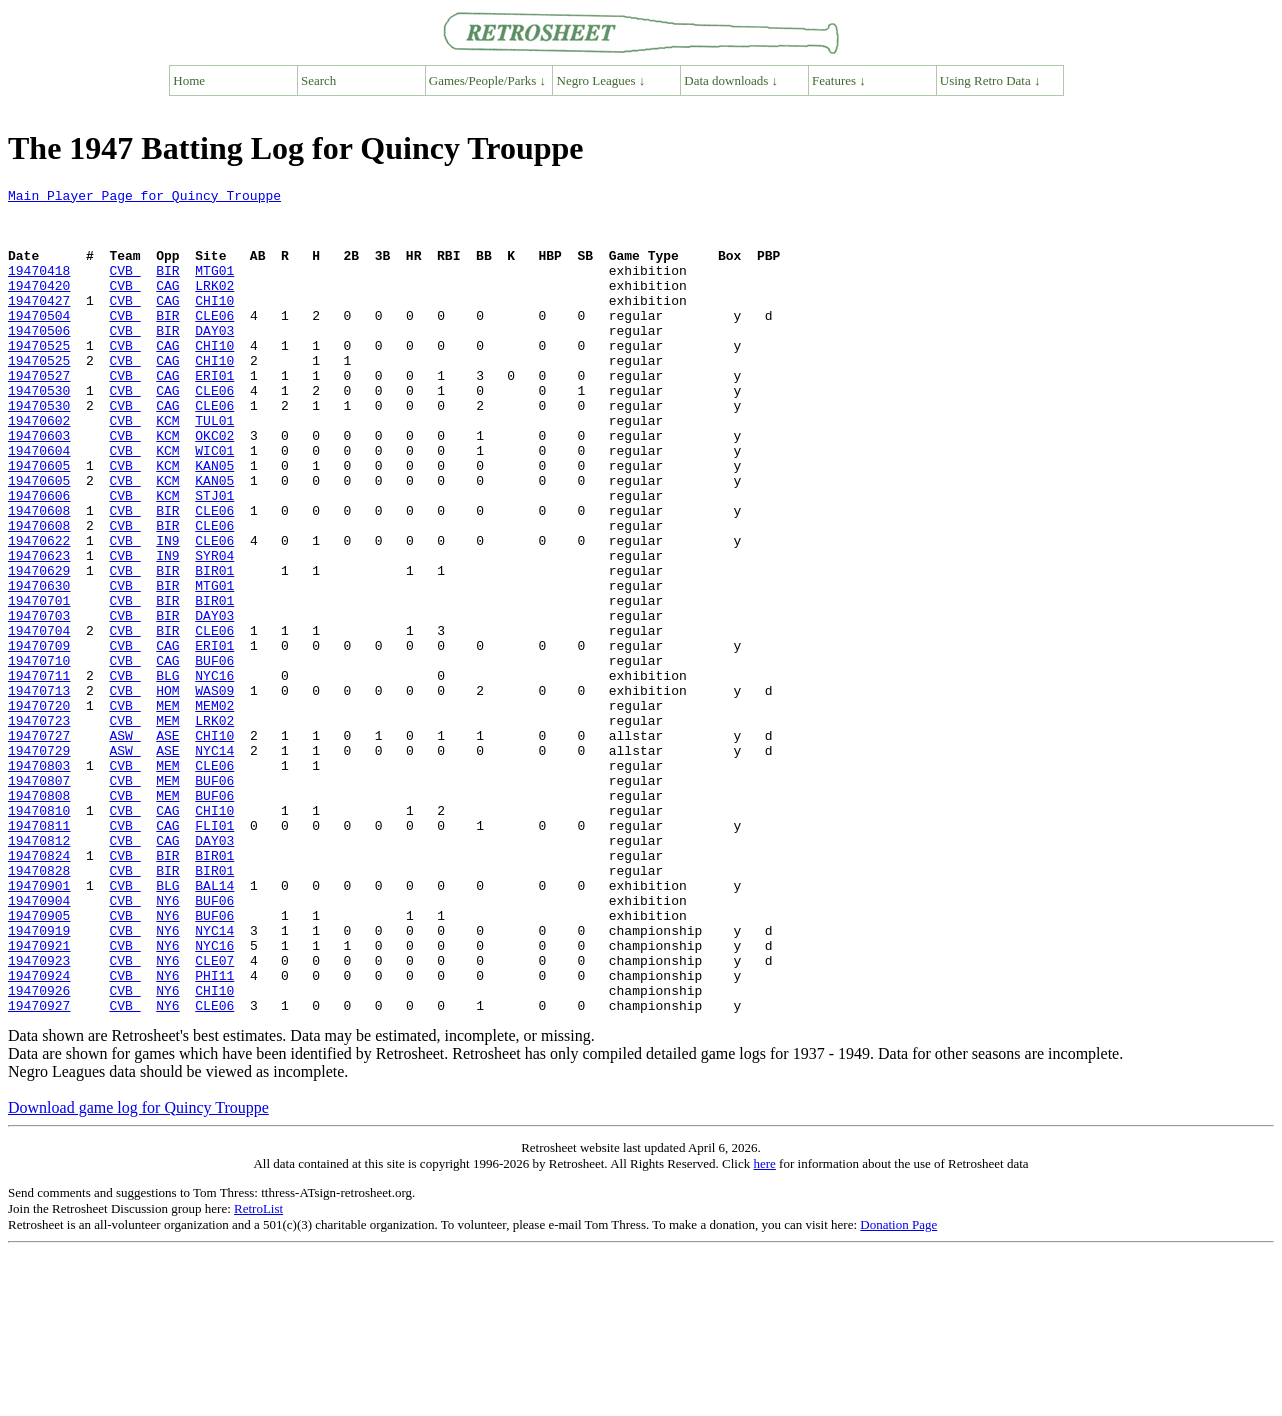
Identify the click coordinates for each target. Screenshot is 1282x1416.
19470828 (39, 1008)
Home (189, 80)
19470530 (39, 432)
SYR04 (214, 630)
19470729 (39, 864)
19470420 (39, 306)
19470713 (39, 792)
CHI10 (214, 324)
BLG (167, 774)
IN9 (167, 612)
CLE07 (214, 1116)
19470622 (39, 612)
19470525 (39, 378)
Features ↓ (839, 80)
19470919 (39, 1080)
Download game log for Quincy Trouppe (138, 1272)
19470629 (39, 648)
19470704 (39, 720)
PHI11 (214, 1134)
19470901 (39, 1026)
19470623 (39, 630)
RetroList (258, 1373)
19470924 (39, 1134)
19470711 (39, 774)
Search (318, 80)
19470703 (39, 702)
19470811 (39, 954)
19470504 (39, 342)
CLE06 (214, 342)
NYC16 (214, 774)
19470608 (39, 576)
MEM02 (214, 810)
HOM (167, 792)
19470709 (39, 738)
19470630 (39, 666)
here (764, 1328)
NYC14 (214, 864)
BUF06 (214, 756)
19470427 (39, 324)
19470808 (39, 918)
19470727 (39, 846)
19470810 (39, 936)
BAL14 (214, 1026)
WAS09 (214, 792)
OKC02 (214, 486)
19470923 (39, 1116)
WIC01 (214, 504)
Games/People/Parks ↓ (487, 80)
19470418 (39, 288)
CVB (124, 288)
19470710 (39, 756)
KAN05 (214, 522)
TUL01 (214, 468)
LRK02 (214, 306)
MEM (167, 810)
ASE (167, 846)
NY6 (167, 1044)
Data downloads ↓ (731, 80)
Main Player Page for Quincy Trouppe (144, 198)
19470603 (39, 486)
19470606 (39, 558)
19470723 (39, 828)
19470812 (39, 972)
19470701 (39, 684)
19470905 (39, 1062)
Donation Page (898, 1389)
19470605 (39, 522)
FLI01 (214, 954)
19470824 (39, 990)
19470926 (39, 1152)
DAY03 (214, 360)
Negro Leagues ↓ (601, 80)
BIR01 (214, 648)
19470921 (39, 1098)
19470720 (39, 810)
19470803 (39, 882)
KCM (167, 468)
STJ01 (214, 558)
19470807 (39, 900)
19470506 (39, 360)
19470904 (39, 1044)
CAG (167, 306)
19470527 (39, 414)
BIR (167, 288)
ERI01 (214, 414)
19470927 (39, 1170)
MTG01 (214, 288)
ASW (124, 846)
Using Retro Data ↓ (990, 80)
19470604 (39, 504)
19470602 (39, 468)
